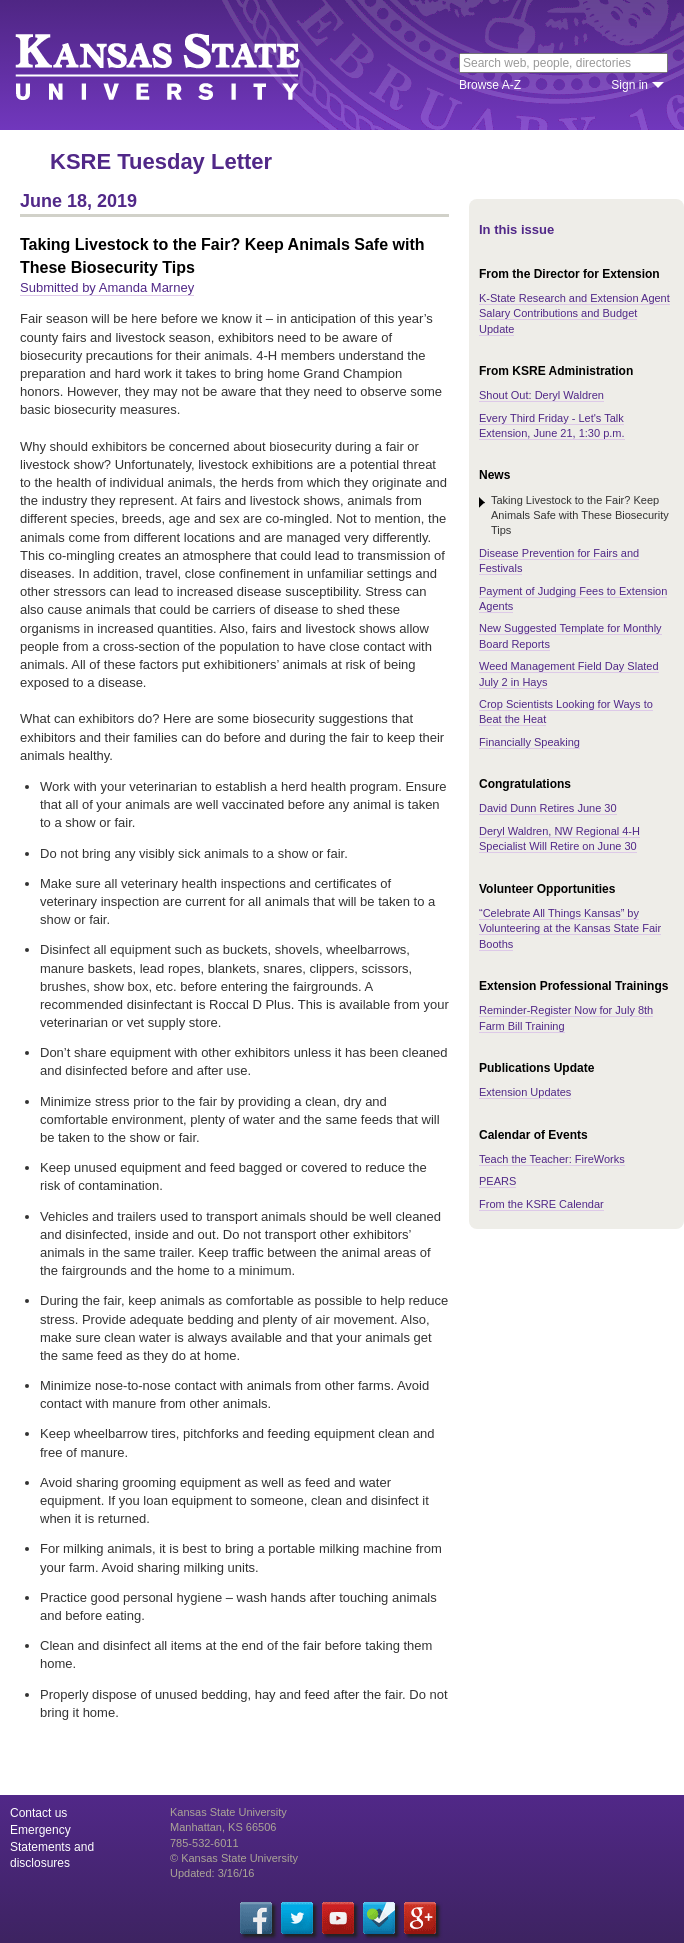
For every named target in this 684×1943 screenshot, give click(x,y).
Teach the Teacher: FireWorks (552, 1159)
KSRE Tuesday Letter (161, 161)
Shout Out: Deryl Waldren (541, 395)
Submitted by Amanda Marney (107, 287)
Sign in (629, 85)
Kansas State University (182, 65)
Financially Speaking (529, 742)
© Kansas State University (234, 1858)
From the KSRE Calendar (541, 1204)
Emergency (40, 1830)
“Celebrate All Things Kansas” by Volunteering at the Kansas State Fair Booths (570, 928)
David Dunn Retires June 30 (548, 808)
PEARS (497, 1181)
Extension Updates (525, 1092)
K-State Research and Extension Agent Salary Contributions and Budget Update (574, 313)
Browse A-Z (490, 85)
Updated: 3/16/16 (212, 1873)
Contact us (38, 1813)
